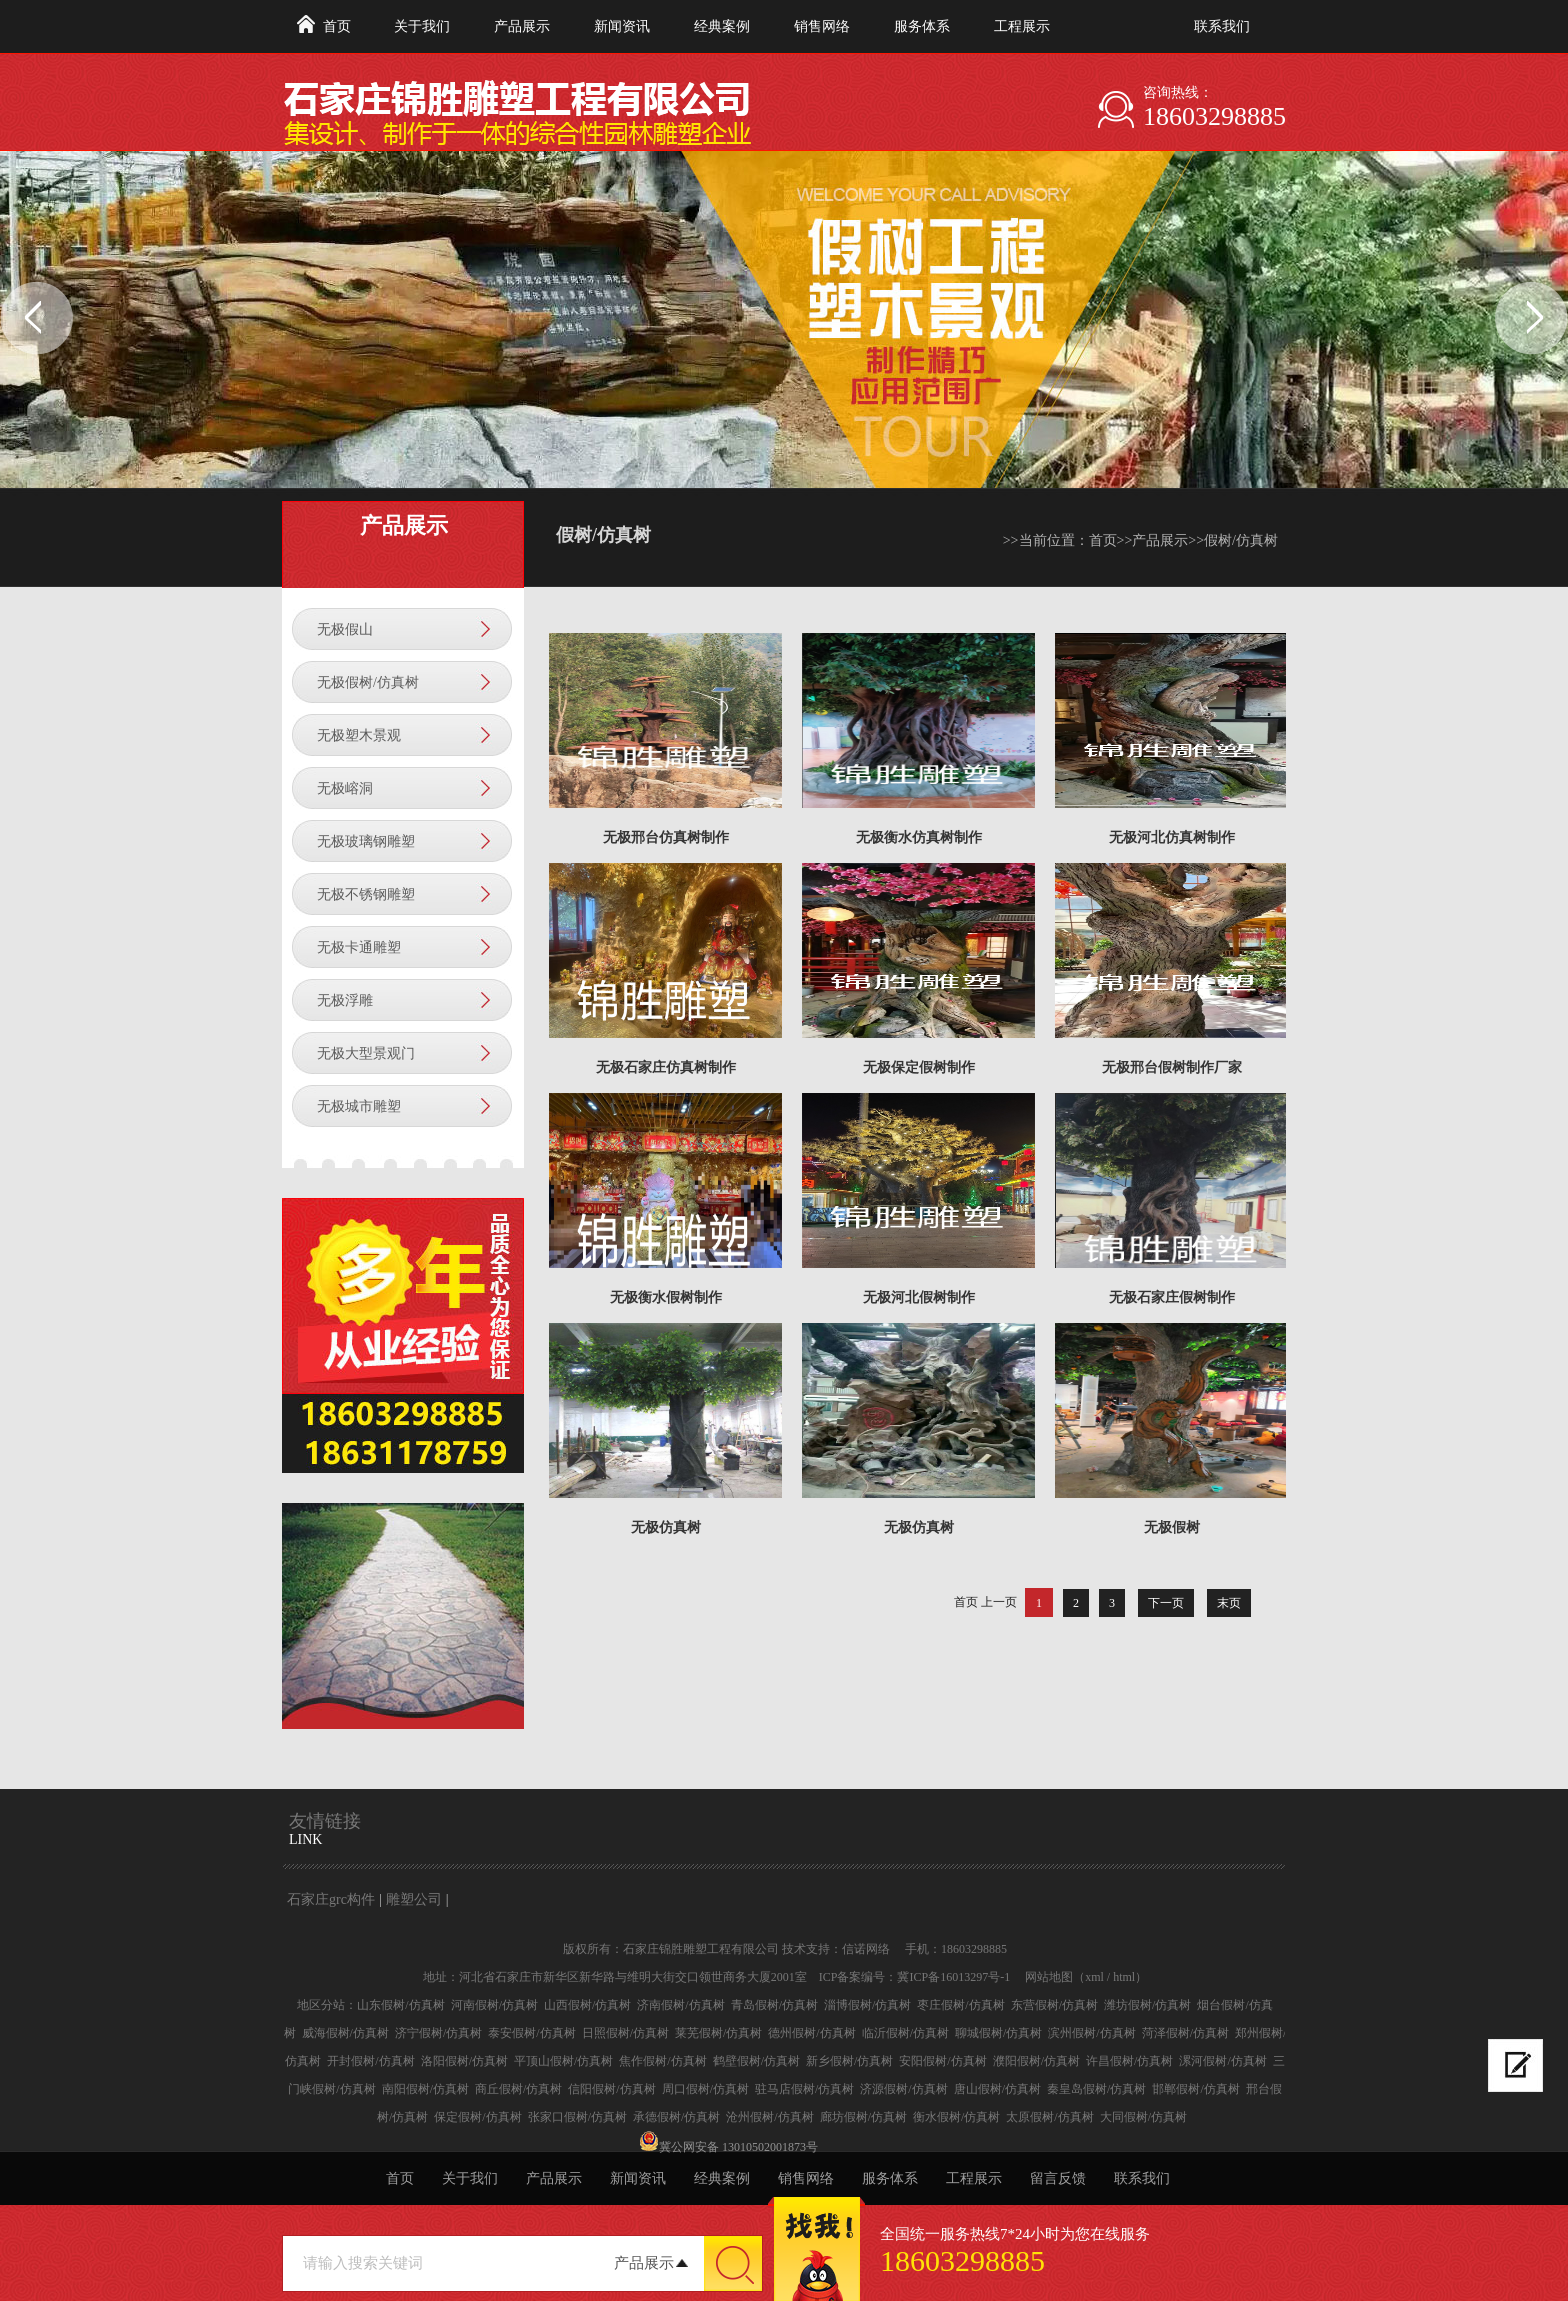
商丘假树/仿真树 (518, 2089)
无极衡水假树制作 (666, 1297)
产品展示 (522, 26)
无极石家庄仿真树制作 (666, 1067)
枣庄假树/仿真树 (960, 2005)
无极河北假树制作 (919, 1297)
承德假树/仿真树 (676, 2117)
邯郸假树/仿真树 (1195, 2089)
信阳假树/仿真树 (611, 2089)
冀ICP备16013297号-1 (953, 1977)
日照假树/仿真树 (625, 2033)
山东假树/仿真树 (400, 2005)
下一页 (1166, 1603)
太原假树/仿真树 (1049, 2117)
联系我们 (1222, 26)
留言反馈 (1058, 2178)
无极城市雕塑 (359, 1106)
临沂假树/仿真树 (905, 2033)
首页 (337, 26)
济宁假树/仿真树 (438, 2033)
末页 (1229, 1603)
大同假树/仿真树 (1143, 2117)
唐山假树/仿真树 (997, 2089)
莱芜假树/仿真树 (718, 2033)
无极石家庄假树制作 (1172, 1297)
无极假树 (1172, 1527)
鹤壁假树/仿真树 (756, 2061)
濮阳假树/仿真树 (1036, 2061)
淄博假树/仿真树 (867, 2005)
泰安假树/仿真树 (531, 2033)
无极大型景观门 (366, 1053)
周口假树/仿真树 (705, 2089)
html (1124, 1977)
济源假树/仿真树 (903, 2089)
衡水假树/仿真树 (956, 2117)
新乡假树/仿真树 (849, 2061)
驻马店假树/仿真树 (804, 2089)
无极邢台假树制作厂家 (1172, 1067)
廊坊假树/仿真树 (863, 2117)
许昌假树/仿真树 (1129, 2061)
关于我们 (422, 26)
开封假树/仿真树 (370, 2061)
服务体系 (922, 26)
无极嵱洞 (345, 788)
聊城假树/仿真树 (998, 2033)
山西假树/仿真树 (587, 2005)
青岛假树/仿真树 (774, 2005)
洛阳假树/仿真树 (464, 2061)
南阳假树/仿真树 (425, 2089)
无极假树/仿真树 (368, 682)
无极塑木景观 (359, 735)
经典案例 (722, 26)
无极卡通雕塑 (359, 947)
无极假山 (345, 629)
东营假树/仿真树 (1054, 2005)
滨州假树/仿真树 (1091, 2033)
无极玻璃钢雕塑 (366, 841)
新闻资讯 (622, 26)
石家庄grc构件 (331, 1899)
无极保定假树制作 (919, 1067)
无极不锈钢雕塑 (366, 894)
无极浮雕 (345, 1000)
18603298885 (1214, 116)
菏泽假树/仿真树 (1185, 2033)
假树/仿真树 (1241, 540)
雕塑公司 (414, 1899)
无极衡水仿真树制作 (919, 837)
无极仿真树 (666, 1527)
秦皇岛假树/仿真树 (1096, 2089)
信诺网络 (866, 1949)
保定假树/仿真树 (477, 2117)
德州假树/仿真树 (811, 2033)
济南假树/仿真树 (680, 2005)
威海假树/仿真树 (345, 2033)
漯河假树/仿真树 (1222, 2061)
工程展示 (1022, 26)
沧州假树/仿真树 (769, 2117)
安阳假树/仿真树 (942, 2061)
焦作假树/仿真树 (662, 2061)
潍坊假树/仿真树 (1147, 2005)
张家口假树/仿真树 (577, 2117)
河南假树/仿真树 (494, 2005)
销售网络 (822, 26)
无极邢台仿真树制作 (666, 837)
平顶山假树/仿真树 (563, 2061)
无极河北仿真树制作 (1172, 837)
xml (1094, 1977)
